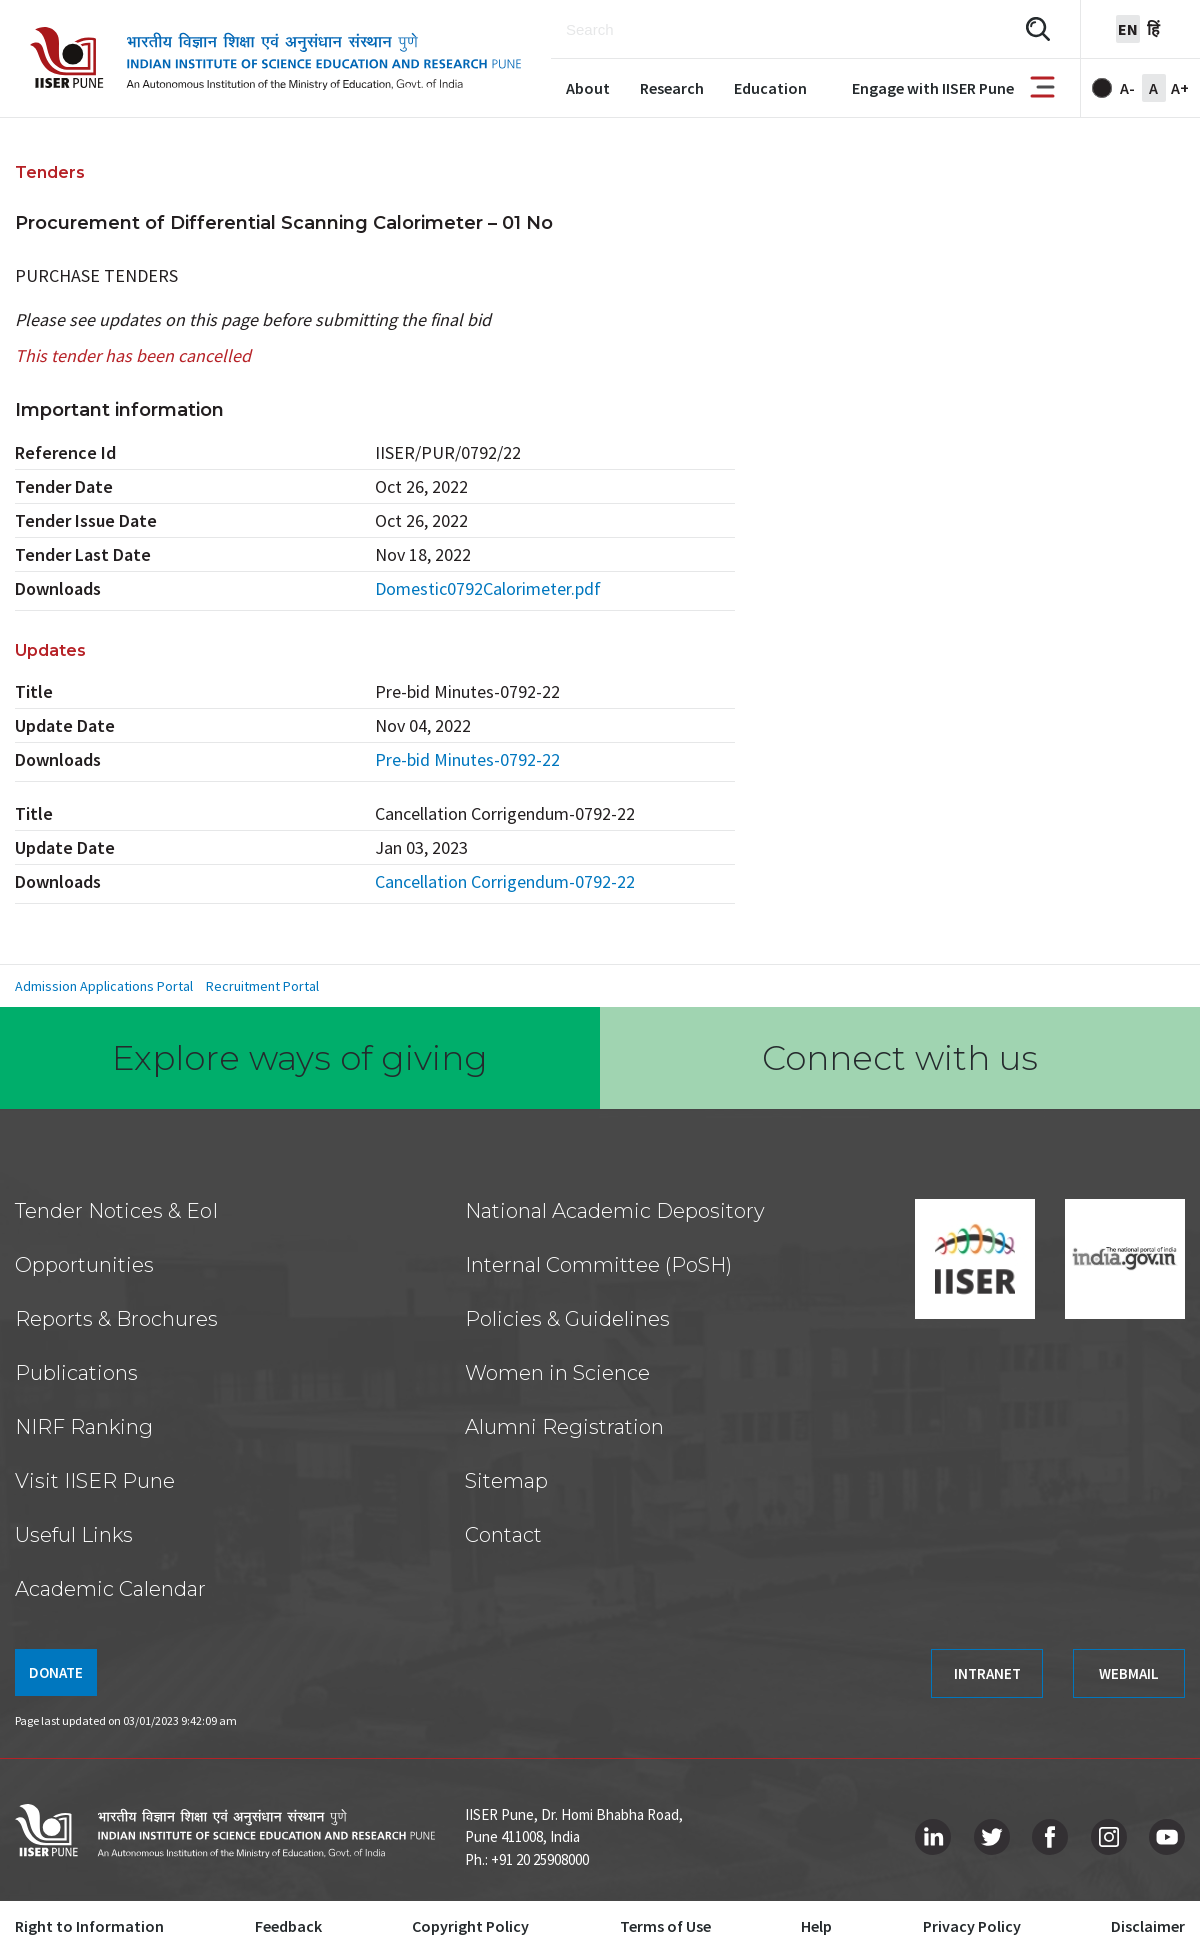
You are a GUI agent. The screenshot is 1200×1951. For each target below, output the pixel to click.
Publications (76, 1373)
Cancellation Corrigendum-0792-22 (505, 881)
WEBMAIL (1129, 1673)
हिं (1153, 29)
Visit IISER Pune (95, 1481)
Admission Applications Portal (104, 986)
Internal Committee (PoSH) (598, 1265)
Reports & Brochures (116, 1319)
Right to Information (89, 1926)
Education (770, 88)
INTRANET (987, 1673)
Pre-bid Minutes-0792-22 (467, 759)
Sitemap (506, 1481)
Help (816, 1926)
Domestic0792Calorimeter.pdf (488, 588)
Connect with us (900, 1058)
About (588, 88)
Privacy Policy (972, 1926)
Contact (503, 1535)
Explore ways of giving (300, 1058)
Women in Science (557, 1373)
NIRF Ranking (84, 1427)
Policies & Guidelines (567, 1319)
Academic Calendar (110, 1589)
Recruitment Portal (262, 986)
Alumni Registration (564, 1427)
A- (1127, 88)
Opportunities (84, 1265)
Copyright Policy (470, 1926)
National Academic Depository (615, 1211)
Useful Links (74, 1535)
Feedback (288, 1926)
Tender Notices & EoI (116, 1211)
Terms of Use (665, 1926)
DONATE (56, 1672)
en (1128, 29)
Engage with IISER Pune (933, 88)
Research (672, 88)
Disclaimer (1148, 1926)
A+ (1180, 88)
